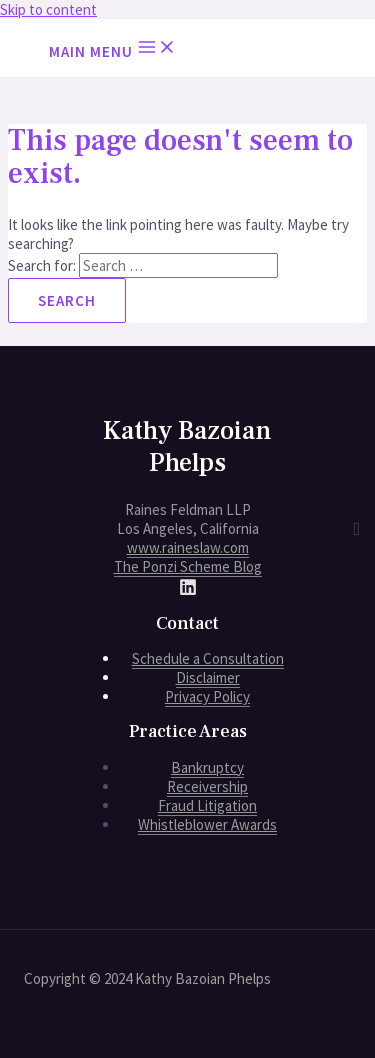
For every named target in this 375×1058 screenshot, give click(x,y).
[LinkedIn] (188, 590)
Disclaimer (208, 677)
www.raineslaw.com (188, 547)
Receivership (207, 786)
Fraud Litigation (207, 805)
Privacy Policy (207, 696)
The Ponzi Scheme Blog (188, 566)
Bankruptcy (207, 767)
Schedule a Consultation (208, 658)
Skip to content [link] (48, 9)
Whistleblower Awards (207, 824)
